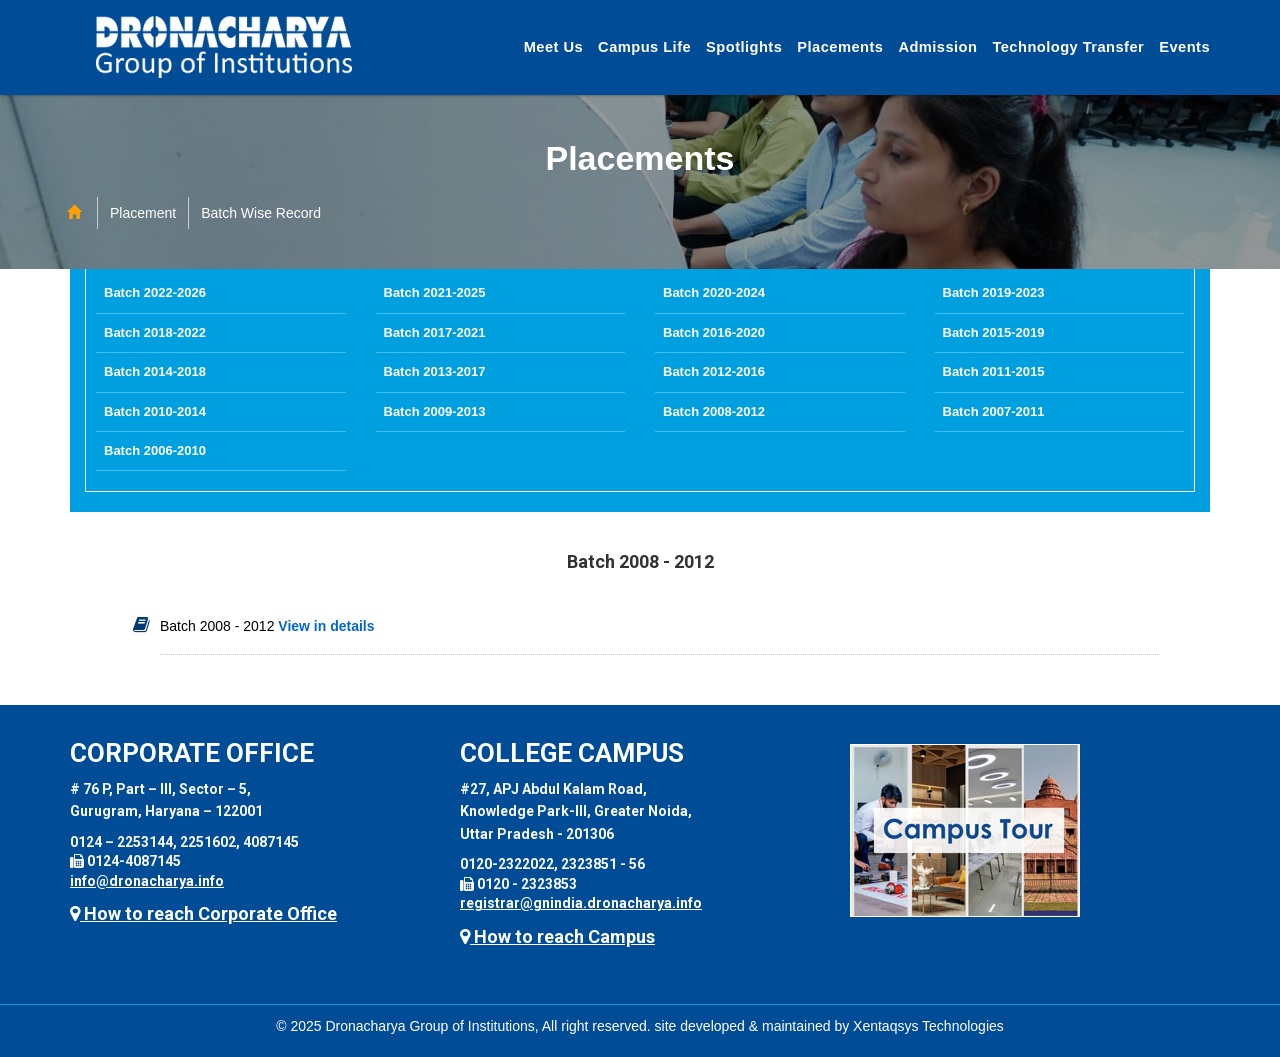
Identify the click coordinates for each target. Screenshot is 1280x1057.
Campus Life (644, 47)
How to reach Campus (557, 936)
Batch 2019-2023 (994, 292)
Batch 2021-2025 (435, 292)
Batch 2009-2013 (435, 411)
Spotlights (744, 47)
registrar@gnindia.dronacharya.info (581, 903)
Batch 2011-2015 (994, 371)
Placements (840, 47)
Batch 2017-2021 (435, 332)
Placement (143, 213)
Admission (937, 47)
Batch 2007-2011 (994, 411)
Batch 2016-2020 (714, 332)
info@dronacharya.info (147, 881)
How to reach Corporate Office (203, 913)
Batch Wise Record (261, 213)
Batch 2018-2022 (155, 332)
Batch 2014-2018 (155, 371)
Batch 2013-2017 (435, 371)
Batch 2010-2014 (155, 411)
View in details (324, 626)
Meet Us (553, 47)
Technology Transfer (1068, 47)
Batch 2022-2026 (155, 292)
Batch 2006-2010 (155, 450)
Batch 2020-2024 (714, 292)
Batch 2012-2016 (714, 371)
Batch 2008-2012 (714, 411)
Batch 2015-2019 (994, 332)
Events (1184, 47)
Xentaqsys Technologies (928, 1026)
